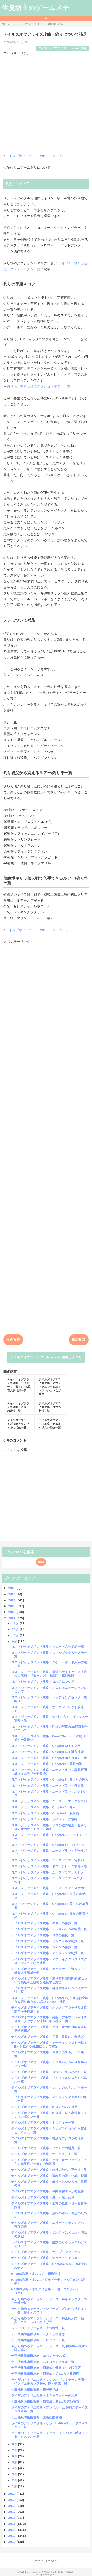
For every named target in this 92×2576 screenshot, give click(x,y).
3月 (15, 2474)
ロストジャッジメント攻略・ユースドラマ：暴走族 (47, 1785)
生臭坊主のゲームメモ (36, 7)
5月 (15, 2462)
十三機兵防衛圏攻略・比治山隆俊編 (36, 2417)
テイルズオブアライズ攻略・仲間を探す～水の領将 (47, 2191)
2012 (12, 2541)
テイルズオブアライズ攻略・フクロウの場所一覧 (46, 2148)
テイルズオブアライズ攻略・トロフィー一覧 (42, 2122)
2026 (12, 1588)
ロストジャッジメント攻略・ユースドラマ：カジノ (47, 1872)
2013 (12, 2535)
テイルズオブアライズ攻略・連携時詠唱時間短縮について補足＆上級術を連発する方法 (49, 1980)
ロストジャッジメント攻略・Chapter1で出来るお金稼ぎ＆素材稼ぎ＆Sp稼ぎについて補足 (49, 1999)
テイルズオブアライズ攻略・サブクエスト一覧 (44, 2154)
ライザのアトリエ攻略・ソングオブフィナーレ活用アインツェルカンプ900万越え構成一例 (49, 2381)
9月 (15, 1641)
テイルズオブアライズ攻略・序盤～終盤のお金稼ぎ (47, 2037)
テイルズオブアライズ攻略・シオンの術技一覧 (44, 1947)
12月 (16, 1623)
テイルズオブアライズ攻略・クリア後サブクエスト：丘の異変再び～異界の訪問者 (49, 2161)
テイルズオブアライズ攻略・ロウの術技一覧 (42, 1935)
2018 (12, 2505)
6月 (15, 2456)
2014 (12, 2529)
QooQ (53, 2574)
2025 (12, 1594)
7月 (15, 2450)
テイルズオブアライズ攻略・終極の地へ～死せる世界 (49, 2169)
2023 (12, 1606)
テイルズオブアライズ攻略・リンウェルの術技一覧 (47, 1941)
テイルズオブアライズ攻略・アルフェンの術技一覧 (47, 1953)
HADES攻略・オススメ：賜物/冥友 (36, 2273)
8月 (15, 2444)
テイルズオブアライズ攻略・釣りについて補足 (44, 2107)
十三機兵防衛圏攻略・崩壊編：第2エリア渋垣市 (45, 2401)
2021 (12, 1618)
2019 (12, 2500)
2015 (12, 2524)
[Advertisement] (46, 101)
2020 (12, 2493)
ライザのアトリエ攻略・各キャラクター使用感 (44, 2395)
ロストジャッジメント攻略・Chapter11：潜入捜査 (47, 1751)
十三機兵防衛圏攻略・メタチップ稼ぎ (38, 2334)
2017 (12, 2511)
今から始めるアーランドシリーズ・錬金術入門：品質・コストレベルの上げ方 (47, 2320)
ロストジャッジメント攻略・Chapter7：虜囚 (43, 1807)
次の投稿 (13, 1339)
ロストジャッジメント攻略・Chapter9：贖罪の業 (46, 1764)
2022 (12, 1612)
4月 (15, 2468)
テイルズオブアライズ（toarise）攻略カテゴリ (46, 1357)
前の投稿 (78, 1339)
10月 (16, 1635)
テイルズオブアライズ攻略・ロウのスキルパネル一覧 (49, 2072)
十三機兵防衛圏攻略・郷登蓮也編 (35, 2389)
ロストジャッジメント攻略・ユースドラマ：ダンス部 (49, 1801)
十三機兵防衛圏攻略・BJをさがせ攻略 (38, 2355)
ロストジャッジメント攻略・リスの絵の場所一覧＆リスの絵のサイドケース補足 (49, 1827)
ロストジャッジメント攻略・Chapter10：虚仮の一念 (49, 1758)
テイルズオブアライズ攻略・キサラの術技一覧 (44, 1923)
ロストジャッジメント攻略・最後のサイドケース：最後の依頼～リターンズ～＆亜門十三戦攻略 (49, 1673)
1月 (15, 2486)
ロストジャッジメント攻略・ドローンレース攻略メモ (49, 1866)
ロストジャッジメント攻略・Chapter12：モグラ (46, 1746)
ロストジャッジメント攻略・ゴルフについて (42, 1681)
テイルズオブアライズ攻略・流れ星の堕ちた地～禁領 (49, 2175)
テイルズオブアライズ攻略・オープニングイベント (47, 2252)
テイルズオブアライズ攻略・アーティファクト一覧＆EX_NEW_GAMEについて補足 (49, 2044)
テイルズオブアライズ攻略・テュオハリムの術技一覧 (49, 1929)
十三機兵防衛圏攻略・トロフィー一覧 (38, 2340)
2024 (12, 1600)
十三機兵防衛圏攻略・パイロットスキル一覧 (42, 2362)
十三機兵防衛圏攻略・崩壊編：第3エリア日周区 (45, 2373)
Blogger (52, 2560)
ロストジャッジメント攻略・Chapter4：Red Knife (47, 1844)
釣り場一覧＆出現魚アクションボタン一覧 (39, 386)
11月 (16, 1629)
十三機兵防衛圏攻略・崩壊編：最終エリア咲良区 (46, 2368)
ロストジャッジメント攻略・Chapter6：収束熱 (45, 1813)
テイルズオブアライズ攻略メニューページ (37, 156)
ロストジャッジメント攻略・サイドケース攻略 (44, 1819)
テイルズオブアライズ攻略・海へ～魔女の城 (42, 2197)
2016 (12, 2517)
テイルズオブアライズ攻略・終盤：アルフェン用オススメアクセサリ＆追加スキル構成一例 (49, 2019)
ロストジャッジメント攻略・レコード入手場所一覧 (47, 1646)
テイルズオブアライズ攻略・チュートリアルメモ (46, 2258)
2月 (15, 2480)
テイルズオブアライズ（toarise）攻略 (62, 48)
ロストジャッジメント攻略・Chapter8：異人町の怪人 (49, 1779)
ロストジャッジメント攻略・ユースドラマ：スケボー (49, 1888)
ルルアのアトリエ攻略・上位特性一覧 (38, 2328)
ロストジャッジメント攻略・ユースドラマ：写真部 (47, 1860)
